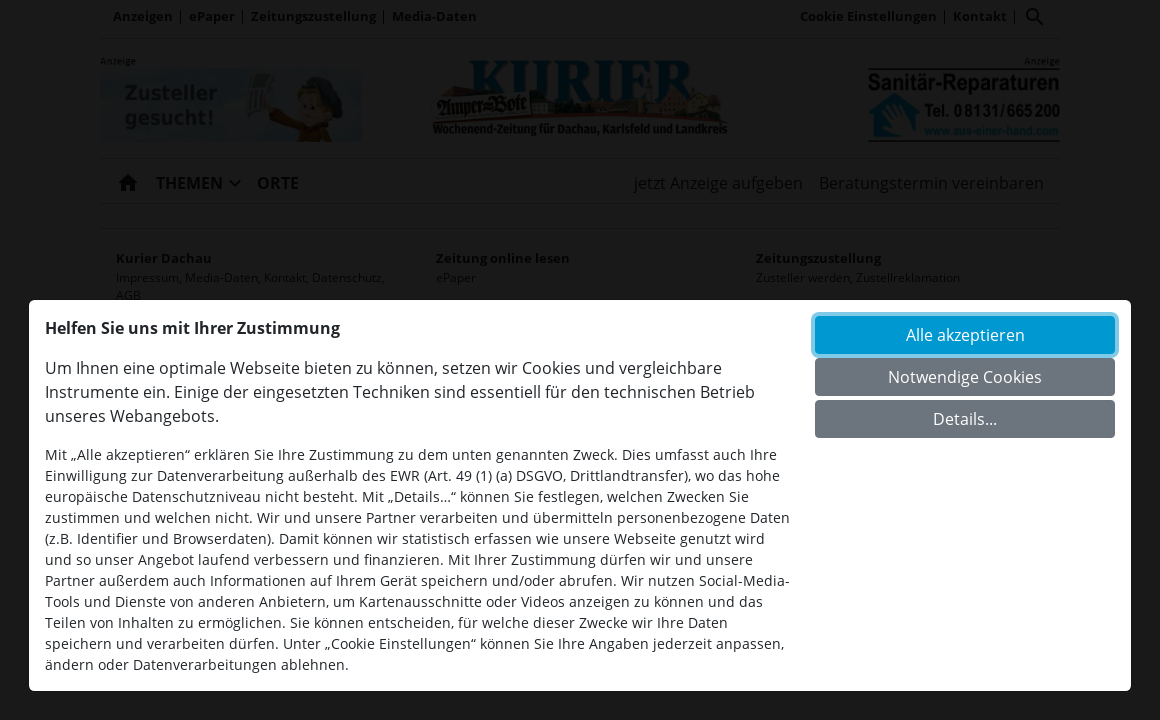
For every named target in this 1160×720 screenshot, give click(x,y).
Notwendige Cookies (965, 377)
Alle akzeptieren (965, 335)
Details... (965, 419)
